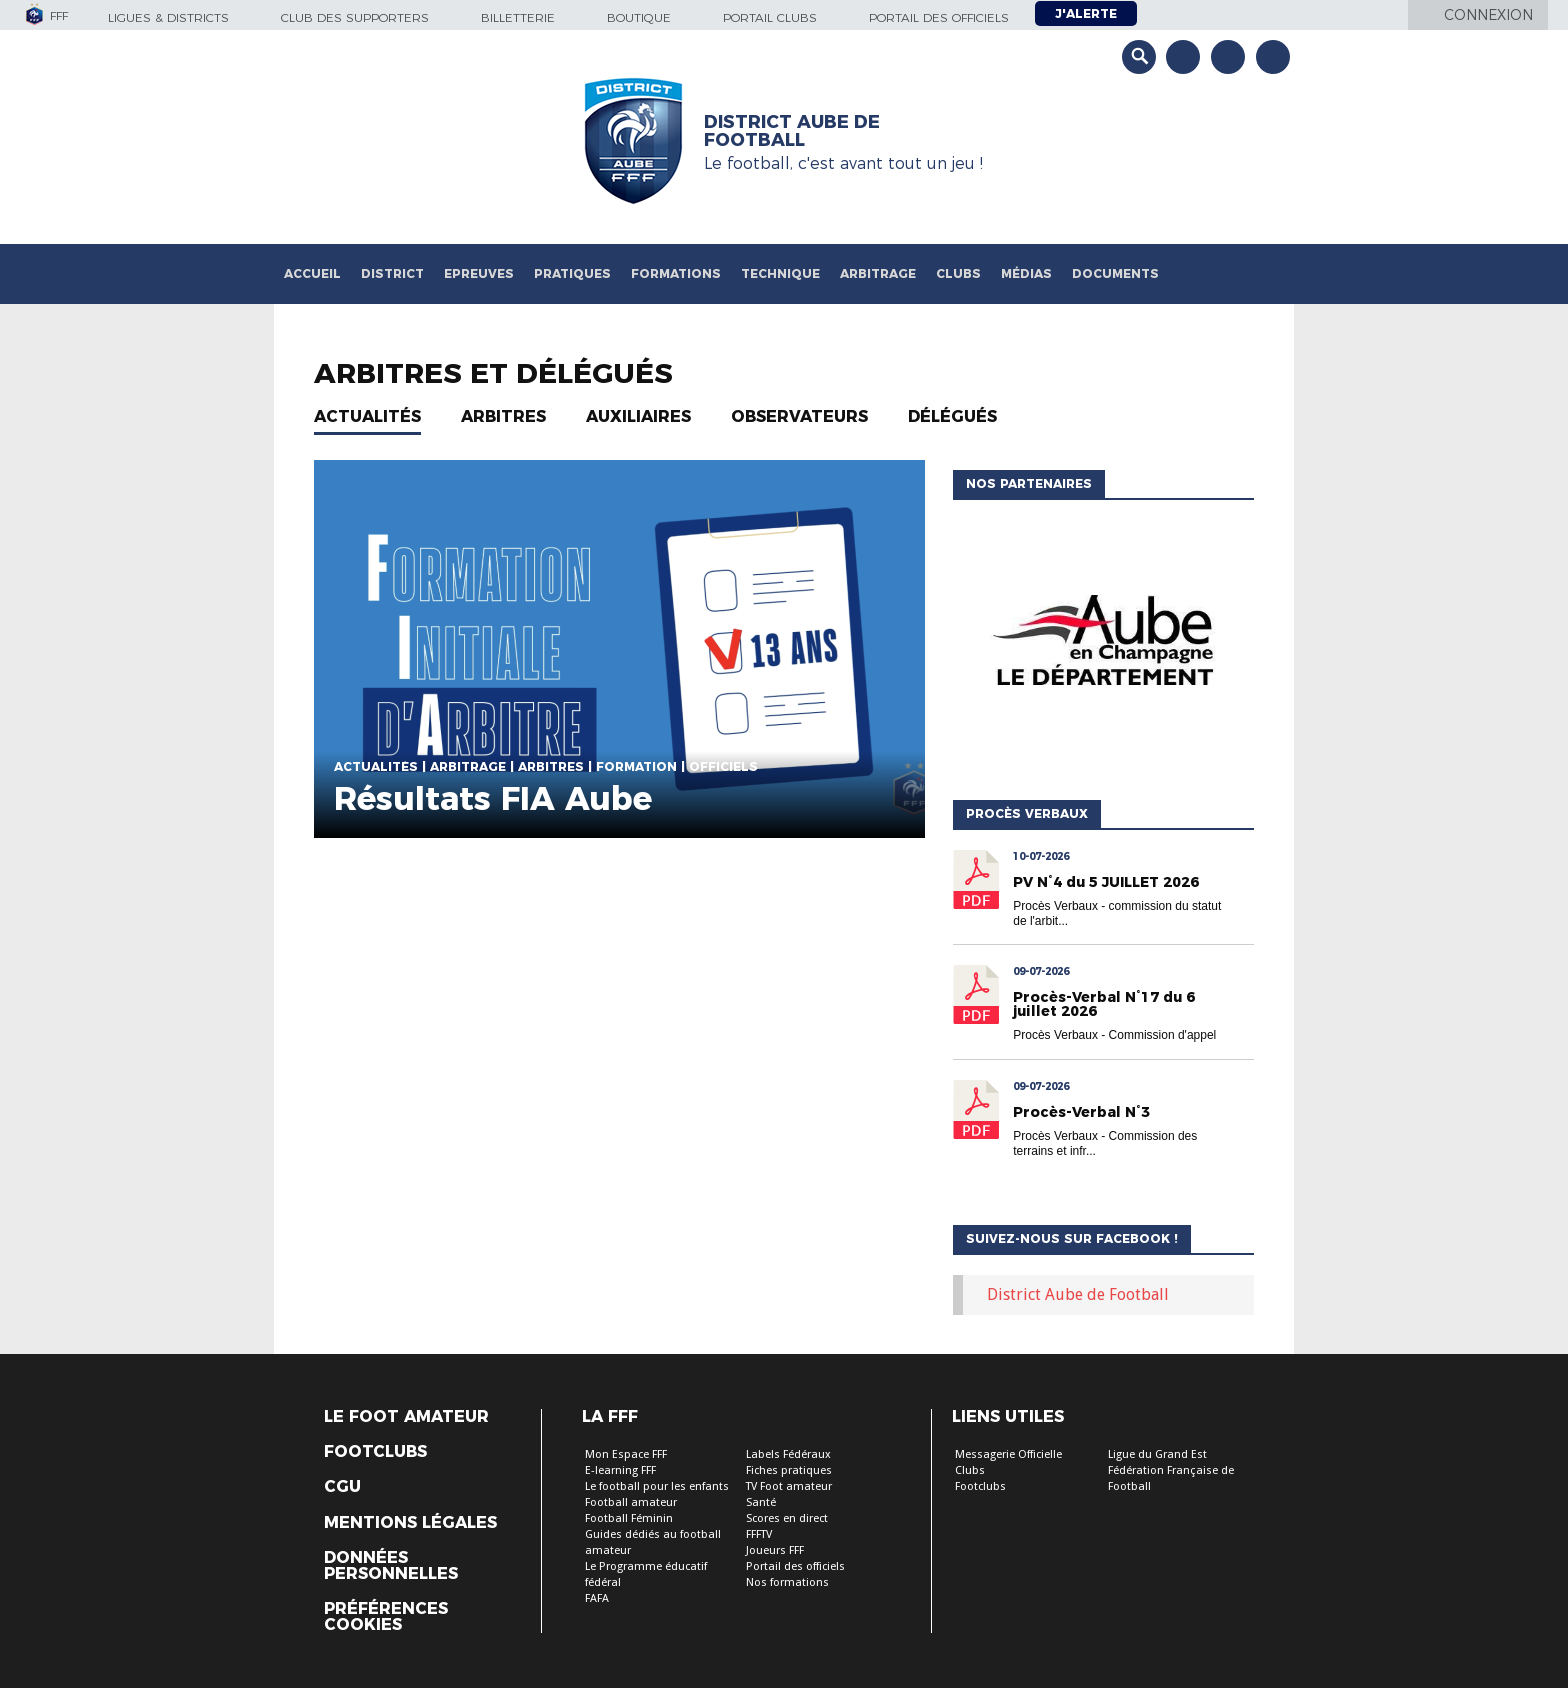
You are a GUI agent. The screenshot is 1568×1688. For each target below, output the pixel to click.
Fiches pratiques (789, 1470)
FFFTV (759, 1534)
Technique (780, 273)
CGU (342, 1487)
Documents (1115, 273)
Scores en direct (787, 1518)
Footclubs (375, 1452)
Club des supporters (355, 17)
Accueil (312, 273)
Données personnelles (391, 1566)
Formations (676, 273)
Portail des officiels (939, 17)
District (392, 273)
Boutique (639, 17)
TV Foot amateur (789, 1486)
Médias (1026, 273)
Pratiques (572, 273)
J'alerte (1086, 13)
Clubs (958, 273)
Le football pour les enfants (657, 1486)
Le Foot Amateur (406, 1417)
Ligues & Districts (168, 17)
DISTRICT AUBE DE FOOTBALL (792, 131)
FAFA (597, 1598)
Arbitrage (878, 273)
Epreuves (479, 273)
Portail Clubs (770, 17)
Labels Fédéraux (788, 1454)
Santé (761, 1502)
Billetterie (518, 17)
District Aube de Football (1078, 1294)
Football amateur (631, 1502)
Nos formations (787, 1582)
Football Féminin (629, 1518)
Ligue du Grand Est (1157, 1454)
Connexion (1488, 15)
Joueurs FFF (775, 1550)
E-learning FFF (620, 1470)
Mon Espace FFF (626, 1454)
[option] (1153, 645)
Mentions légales (410, 1523)
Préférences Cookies (386, 1617)
